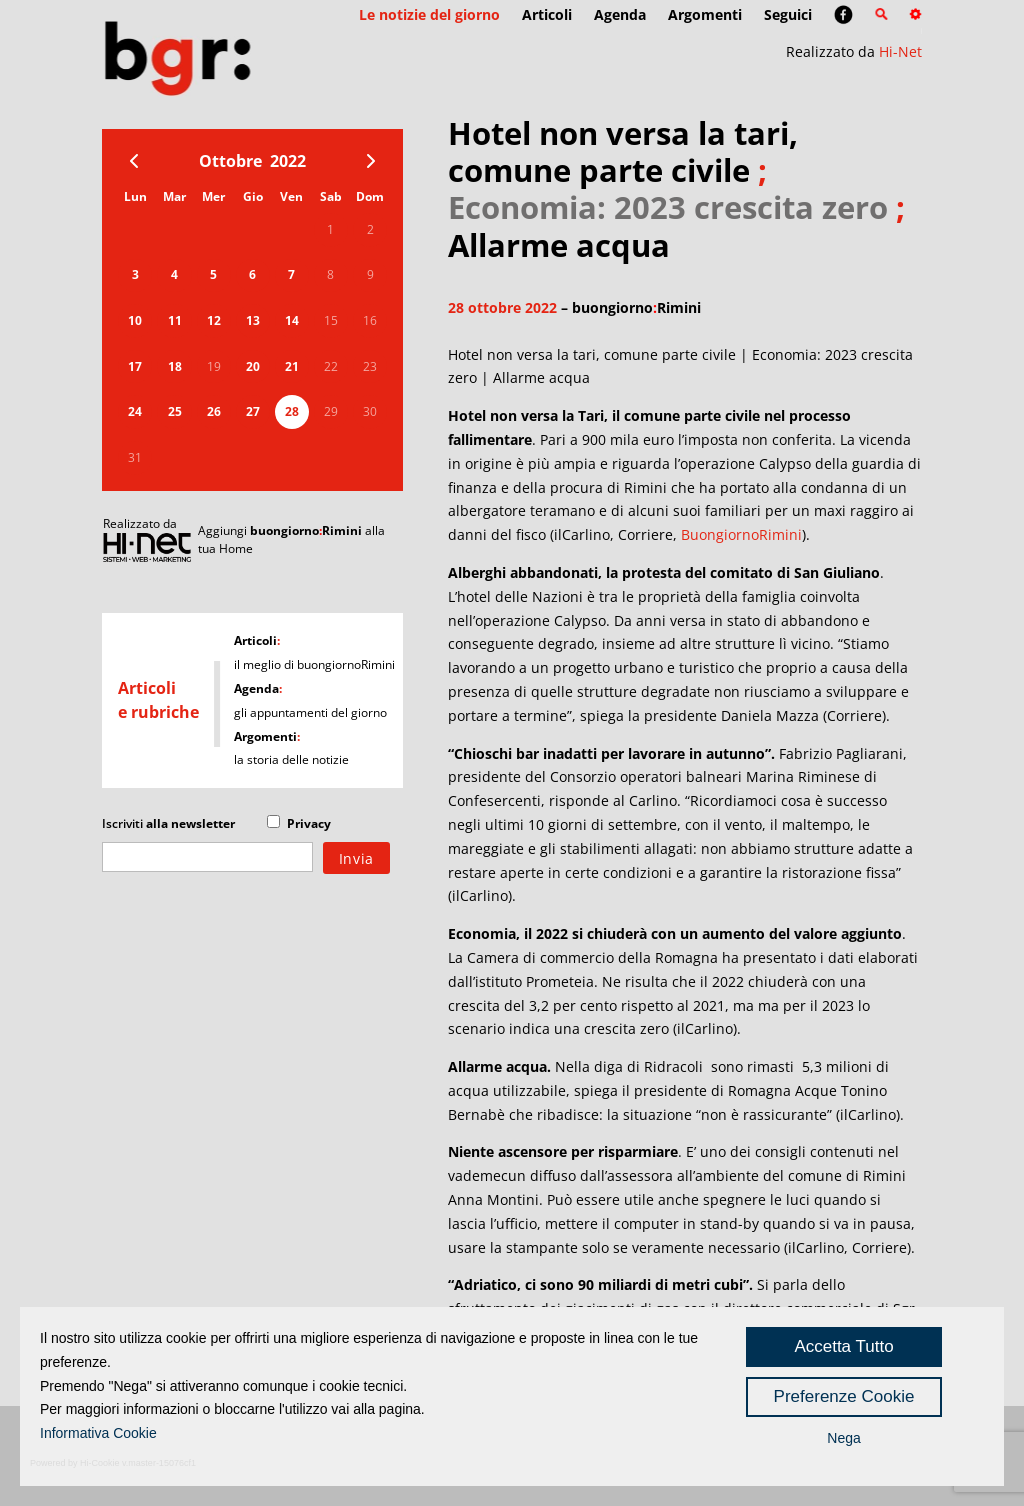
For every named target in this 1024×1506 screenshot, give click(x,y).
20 (253, 366)
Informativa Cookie (98, 1433)
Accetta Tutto (843, 1346)
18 (175, 366)
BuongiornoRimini (741, 534)
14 (292, 320)
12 (214, 320)
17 (135, 366)
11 (175, 320)
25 (175, 411)
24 (135, 411)
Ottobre (230, 161)
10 (135, 320)
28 (292, 411)
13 (253, 320)
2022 (288, 161)
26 (214, 411)
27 (253, 411)
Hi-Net (900, 51)
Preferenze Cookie (844, 1396)
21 (292, 366)
